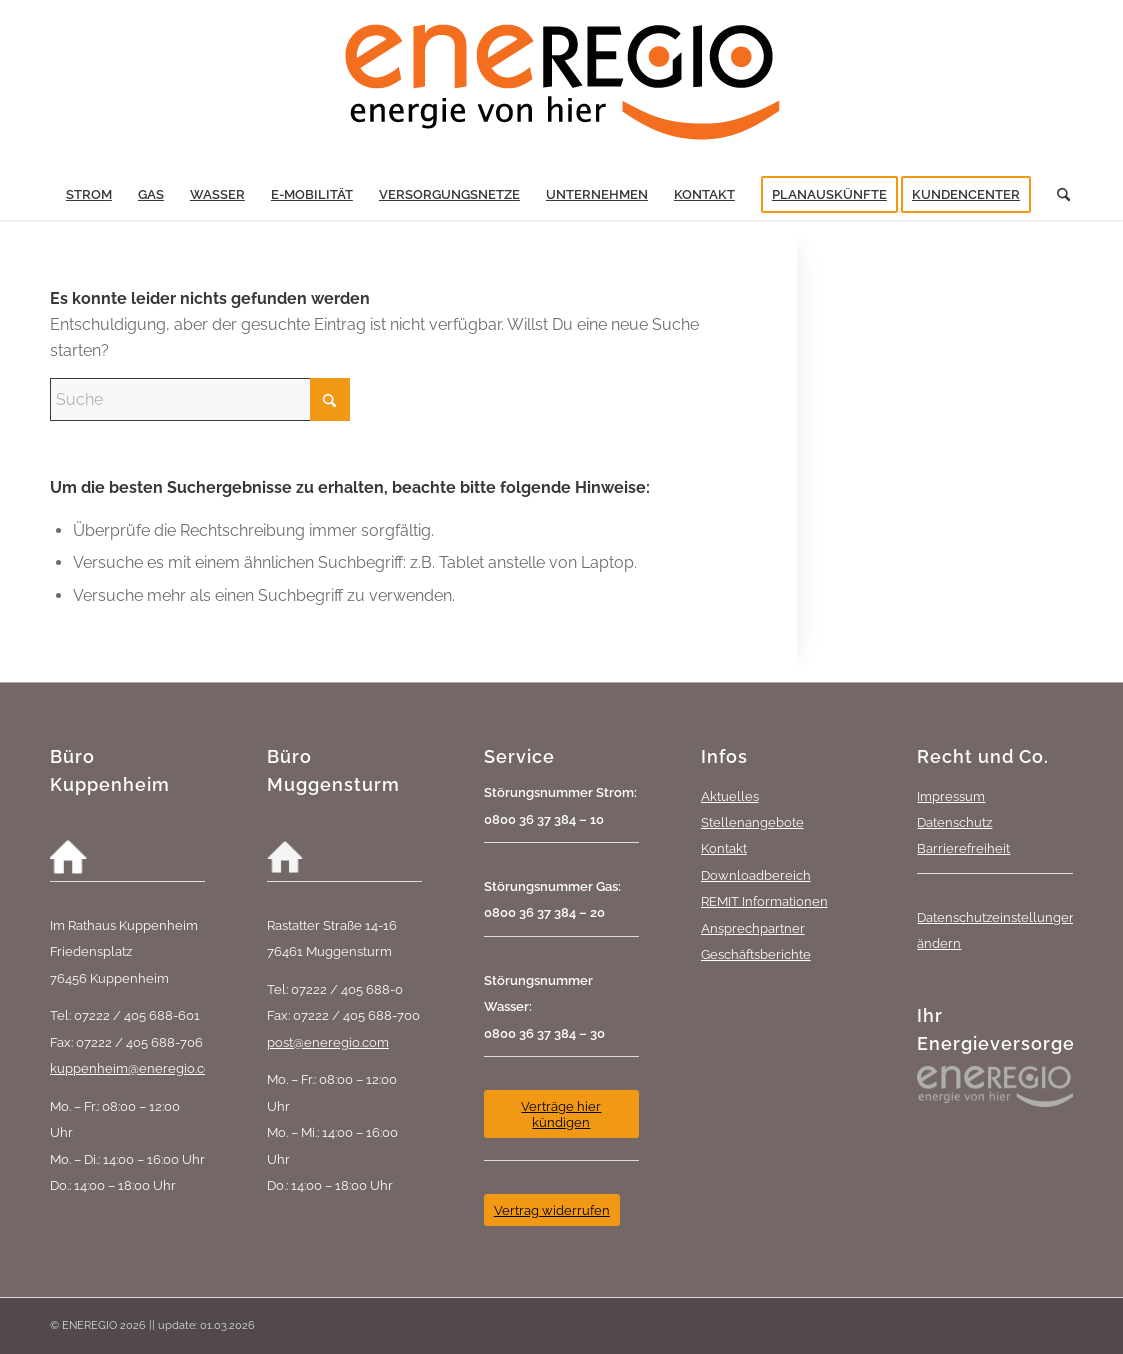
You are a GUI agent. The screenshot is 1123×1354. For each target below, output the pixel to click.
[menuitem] (89, 195)
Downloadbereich (756, 875)
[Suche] (1057, 195)
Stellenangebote (752, 822)
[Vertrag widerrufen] (552, 1210)
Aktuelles (730, 796)
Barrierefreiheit (963, 848)
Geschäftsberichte (756, 954)
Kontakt (724, 848)
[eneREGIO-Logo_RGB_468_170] (562, 85)
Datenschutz (954, 822)
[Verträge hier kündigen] (561, 1114)
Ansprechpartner (753, 928)
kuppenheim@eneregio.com (137, 1068)
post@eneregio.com (328, 1042)
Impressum (951, 796)
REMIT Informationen (764, 901)
